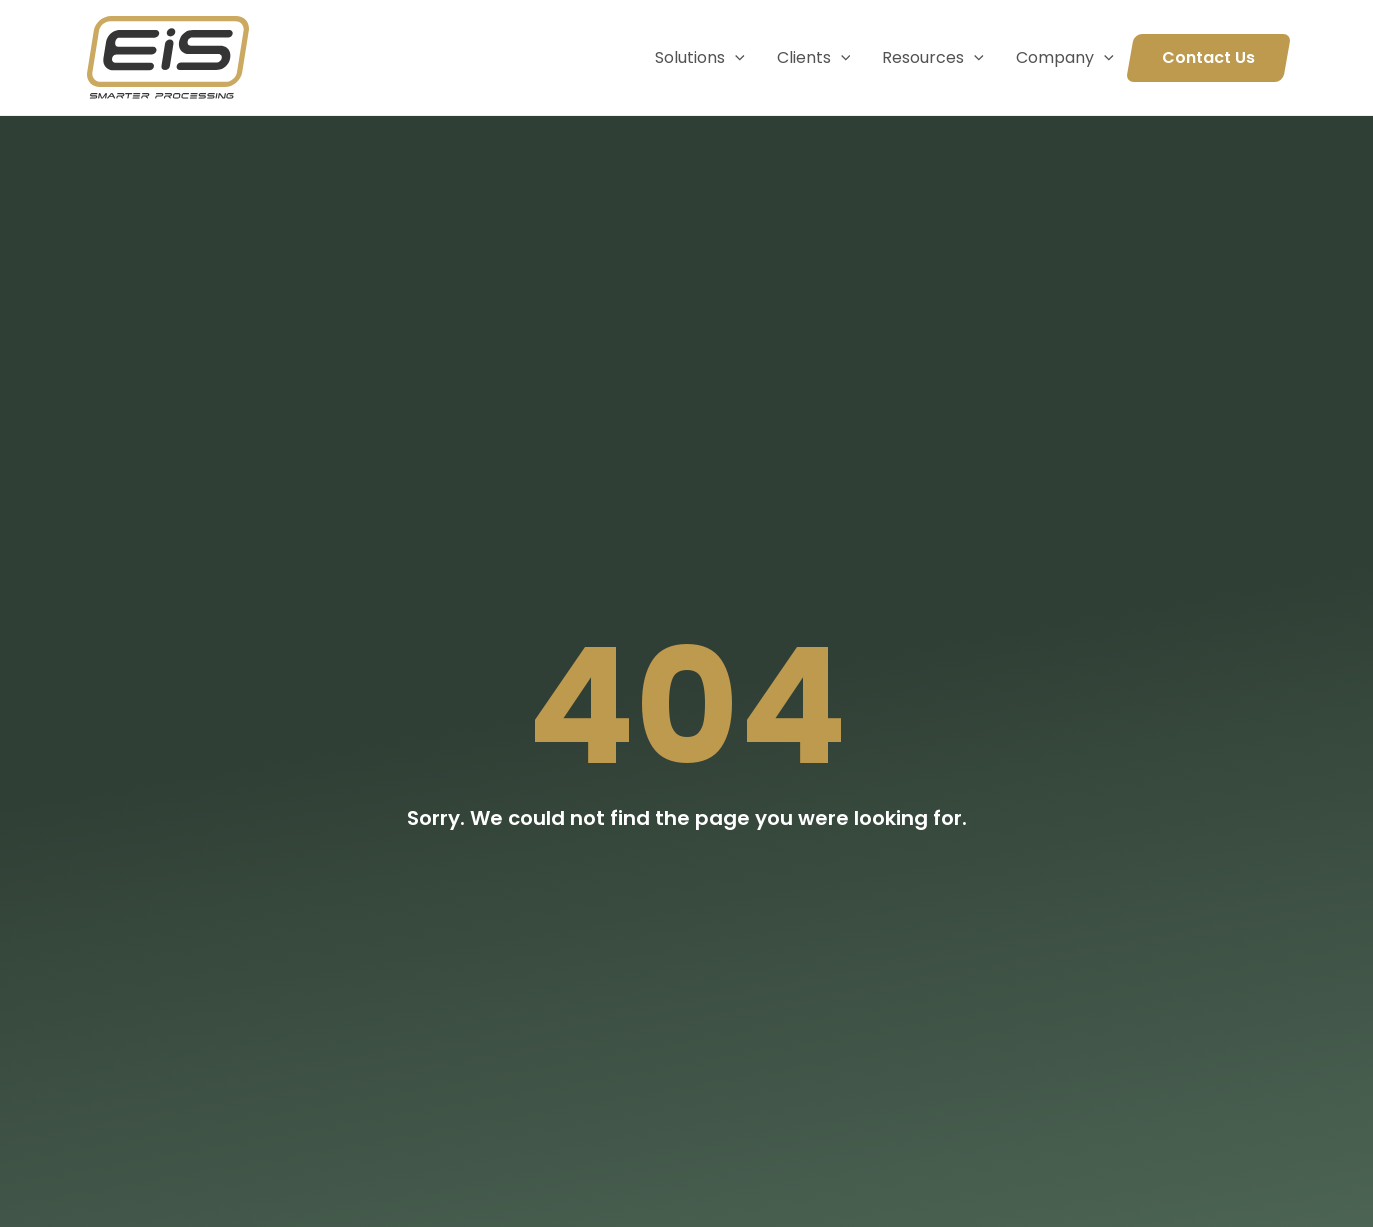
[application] (735, 58)
